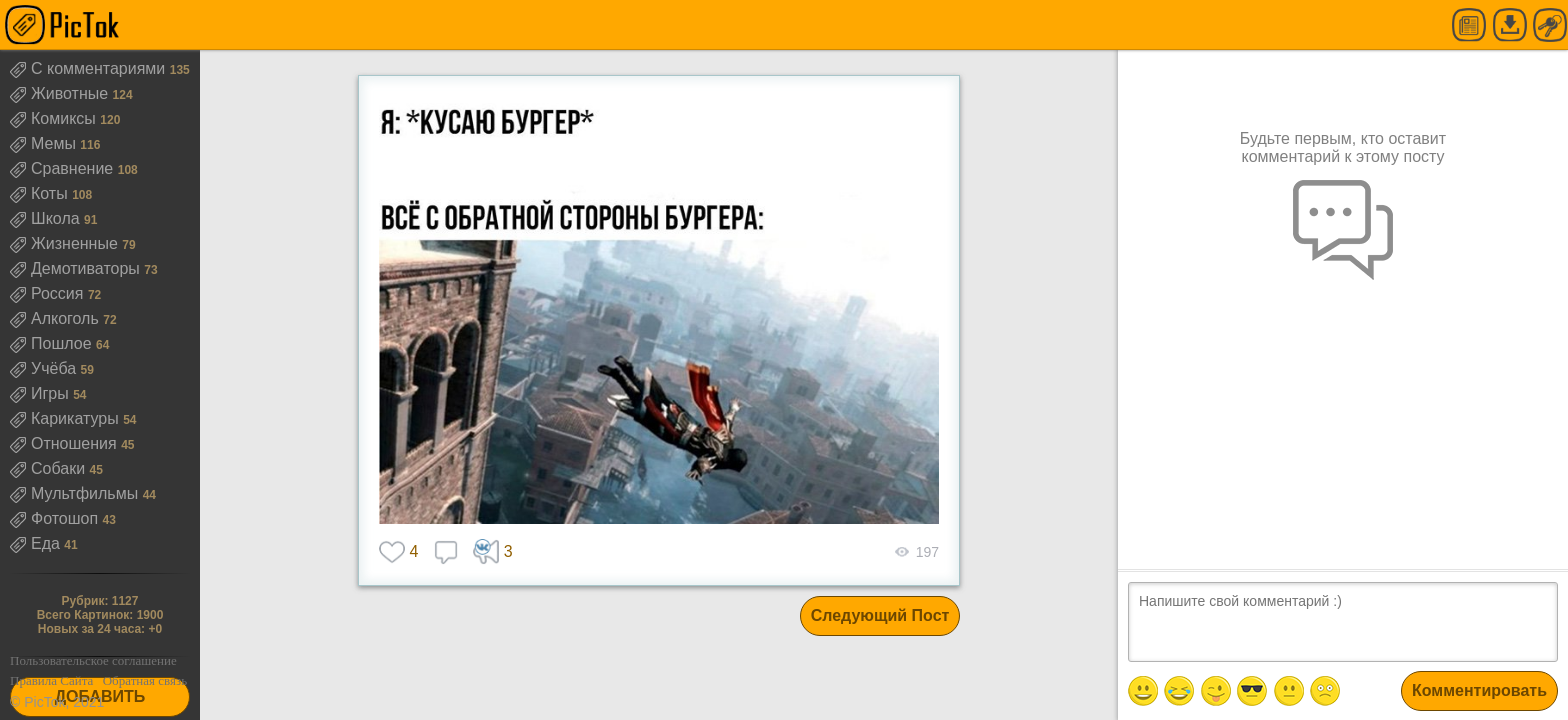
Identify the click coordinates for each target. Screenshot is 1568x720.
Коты (41, 193)
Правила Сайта (51, 680)
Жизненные (66, 243)
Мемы (45, 143)
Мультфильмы (76, 493)
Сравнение (64, 168)
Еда (37, 543)
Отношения (65, 443)
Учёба (45, 368)
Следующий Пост (880, 615)
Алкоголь (56, 318)
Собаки (50, 468)
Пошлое (53, 343)
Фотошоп (56, 518)
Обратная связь (145, 680)
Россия (49, 293)
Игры (41, 393)
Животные (61, 93)
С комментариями (90, 68)
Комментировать (1479, 690)
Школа (47, 218)
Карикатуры (66, 418)
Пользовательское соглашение (93, 660)
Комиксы (55, 118)
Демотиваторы (77, 268)
